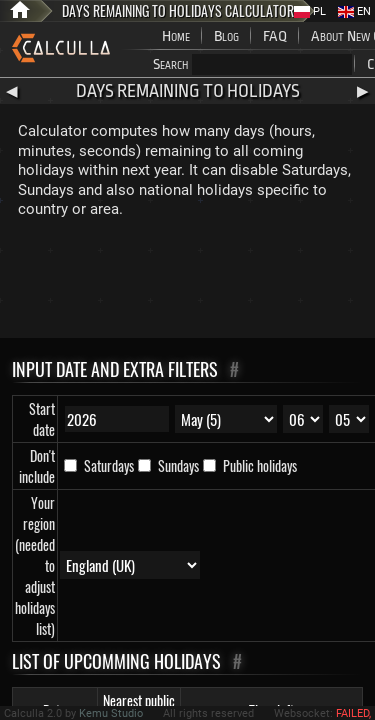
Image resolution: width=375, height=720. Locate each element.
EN (354, 11)
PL (310, 11)
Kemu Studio (111, 713)
